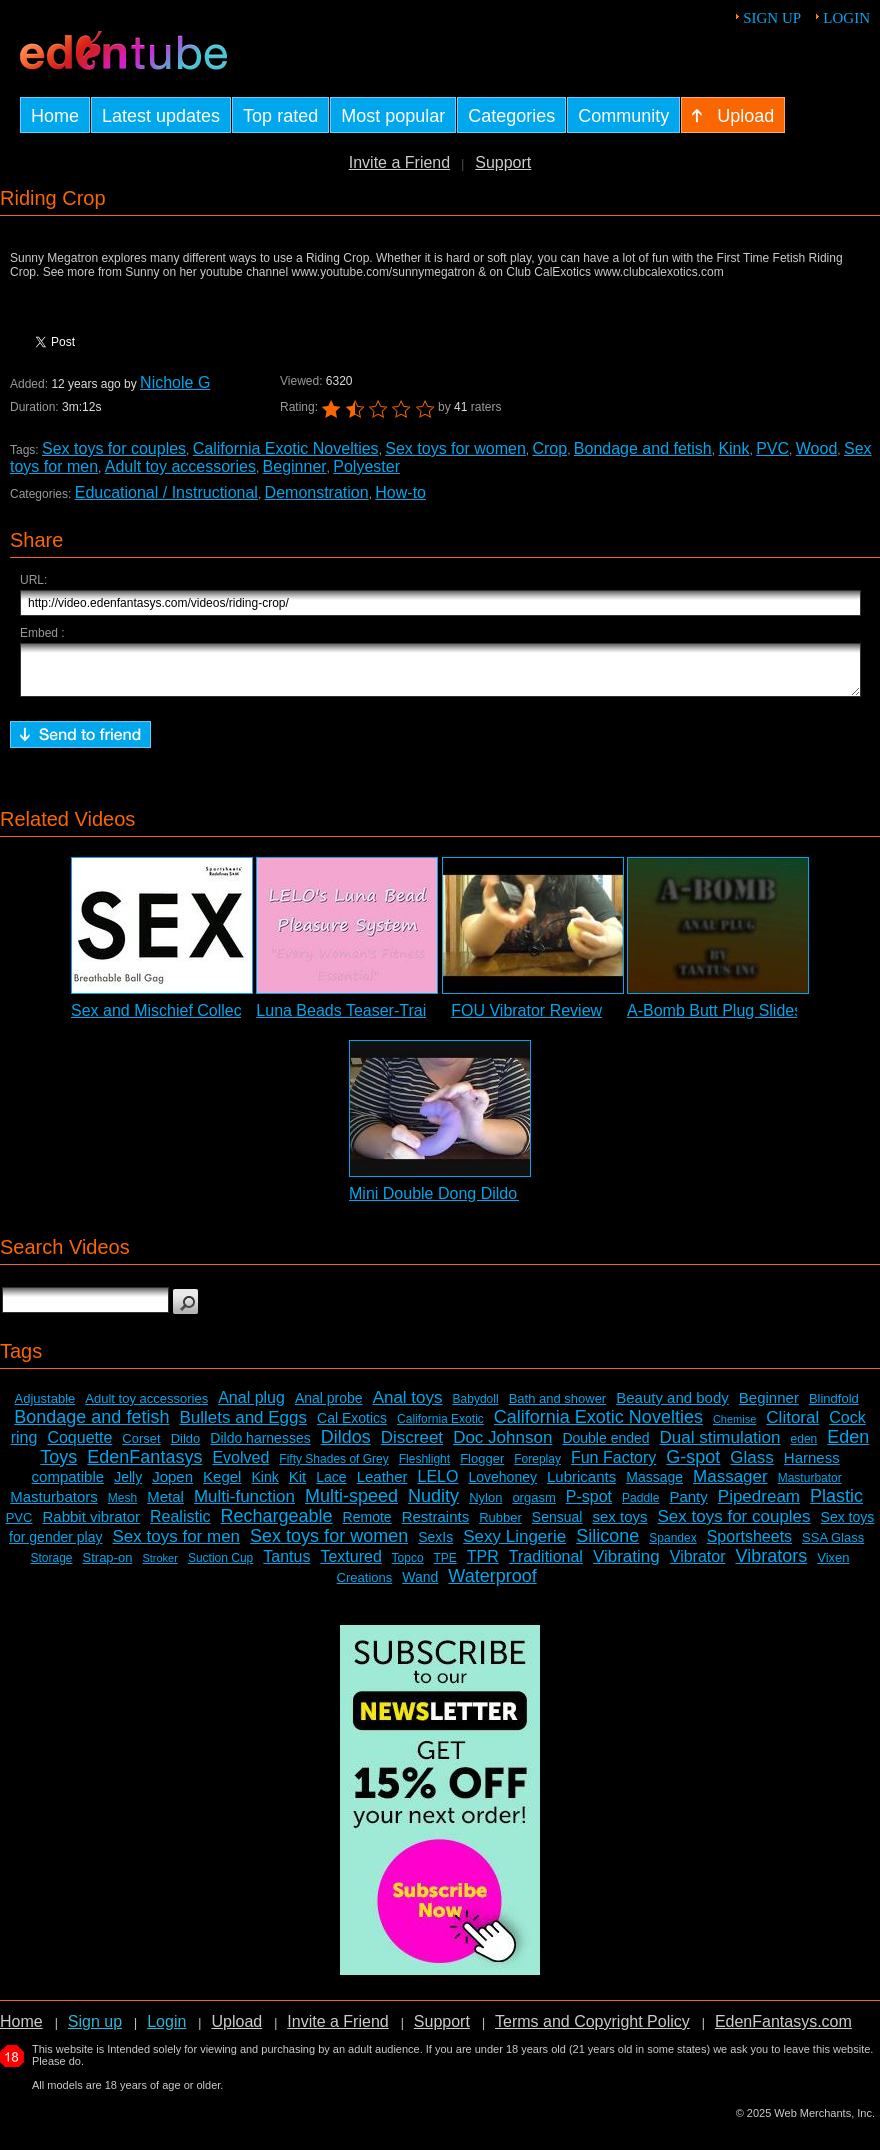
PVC (772, 448)
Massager (730, 1485)
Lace (331, 1486)
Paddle (640, 1507)
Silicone (607, 1545)
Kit (298, 1485)
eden (804, 1448)
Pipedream (759, 1505)
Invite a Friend (399, 162)
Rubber (500, 1526)
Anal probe (329, 1407)
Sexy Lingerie (514, 1545)
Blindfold (834, 1407)
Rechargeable (277, 1525)
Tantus (286, 1565)
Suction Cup (220, 1567)
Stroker (159, 1567)
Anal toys (408, 1406)
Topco (408, 1567)
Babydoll (476, 1408)
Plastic (836, 1505)
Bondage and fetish (643, 448)
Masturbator (810, 1487)
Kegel (222, 1485)
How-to (400, 492)
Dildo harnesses (260, 1447)
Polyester (366, 466)
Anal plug (251, 1406)
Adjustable (45, 1407)
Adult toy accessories (180, 466)
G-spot (693, 1466)
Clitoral (792, 1426)
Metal (165, 1505)
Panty (688, 1505)
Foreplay (537, 1468)
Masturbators (54, 1505)
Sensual (557, 1526)
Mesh (122, 1507)
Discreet (412, 1446)
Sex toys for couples (114, 448)
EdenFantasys (144, 1466)
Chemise (734, 1428)
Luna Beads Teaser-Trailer (350, 1019)
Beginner (295, 466)
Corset (141, 1447)
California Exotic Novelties (286, 448)
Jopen (172, 1485)
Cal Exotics (352, 1427)
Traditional (546, 1565)
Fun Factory (613, 1466)
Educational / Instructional (166, 492)
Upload (236, 2030)
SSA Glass (833, 1546)
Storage (51, 1567)
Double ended (605, 1447)
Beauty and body (672, 1406)
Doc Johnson (502, 1446)
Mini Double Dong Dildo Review (461, 1202)
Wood (817, 448)
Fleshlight (424, 1468)
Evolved (240, 1466)
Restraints (436, 1525)
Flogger (482, 1467)
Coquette (79, 1446)
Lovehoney (502, 1486)
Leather (382, 1485)
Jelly (128, 1486)
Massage (654, 1486)
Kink (733, 448)
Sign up (772, 18)
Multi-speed (351, 1505)
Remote (367, 1526)
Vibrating (626, 1565)
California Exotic (440, 1428)
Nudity (433, 1505)
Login (846, 18)
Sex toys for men (177, 1545)
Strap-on (108, 1566)
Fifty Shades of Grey (333, 1468)
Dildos (346, 1446)
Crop (549, 448)
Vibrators (772, 1565)
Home (21, 2030)
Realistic (180, 1525)
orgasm (533, 1506)
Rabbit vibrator (91, 1525)
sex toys (619, 1525)
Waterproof (492, 1585)
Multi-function (244, 1505)
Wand (420, 1586)
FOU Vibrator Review (526, 1019)
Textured (350, 1565)
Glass (751, 1466)
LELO (438, 1485)
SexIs (435, 1546)
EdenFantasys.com (783, 2030)
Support (503, 162)
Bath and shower (558, 1407)
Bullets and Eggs (243, 1426)
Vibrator (698, 1565)
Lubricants (581, 1485)
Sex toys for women (455, 448)
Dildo (186, 1447)
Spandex (672, 1547)
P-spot (589, 1505)
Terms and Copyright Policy (592, 2030)
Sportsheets (749, 1545)
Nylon (485, 1506)
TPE (444, 1567)
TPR (483, 1565)
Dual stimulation (720, 1446)
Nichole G (175, 382)
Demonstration (317, 492)
